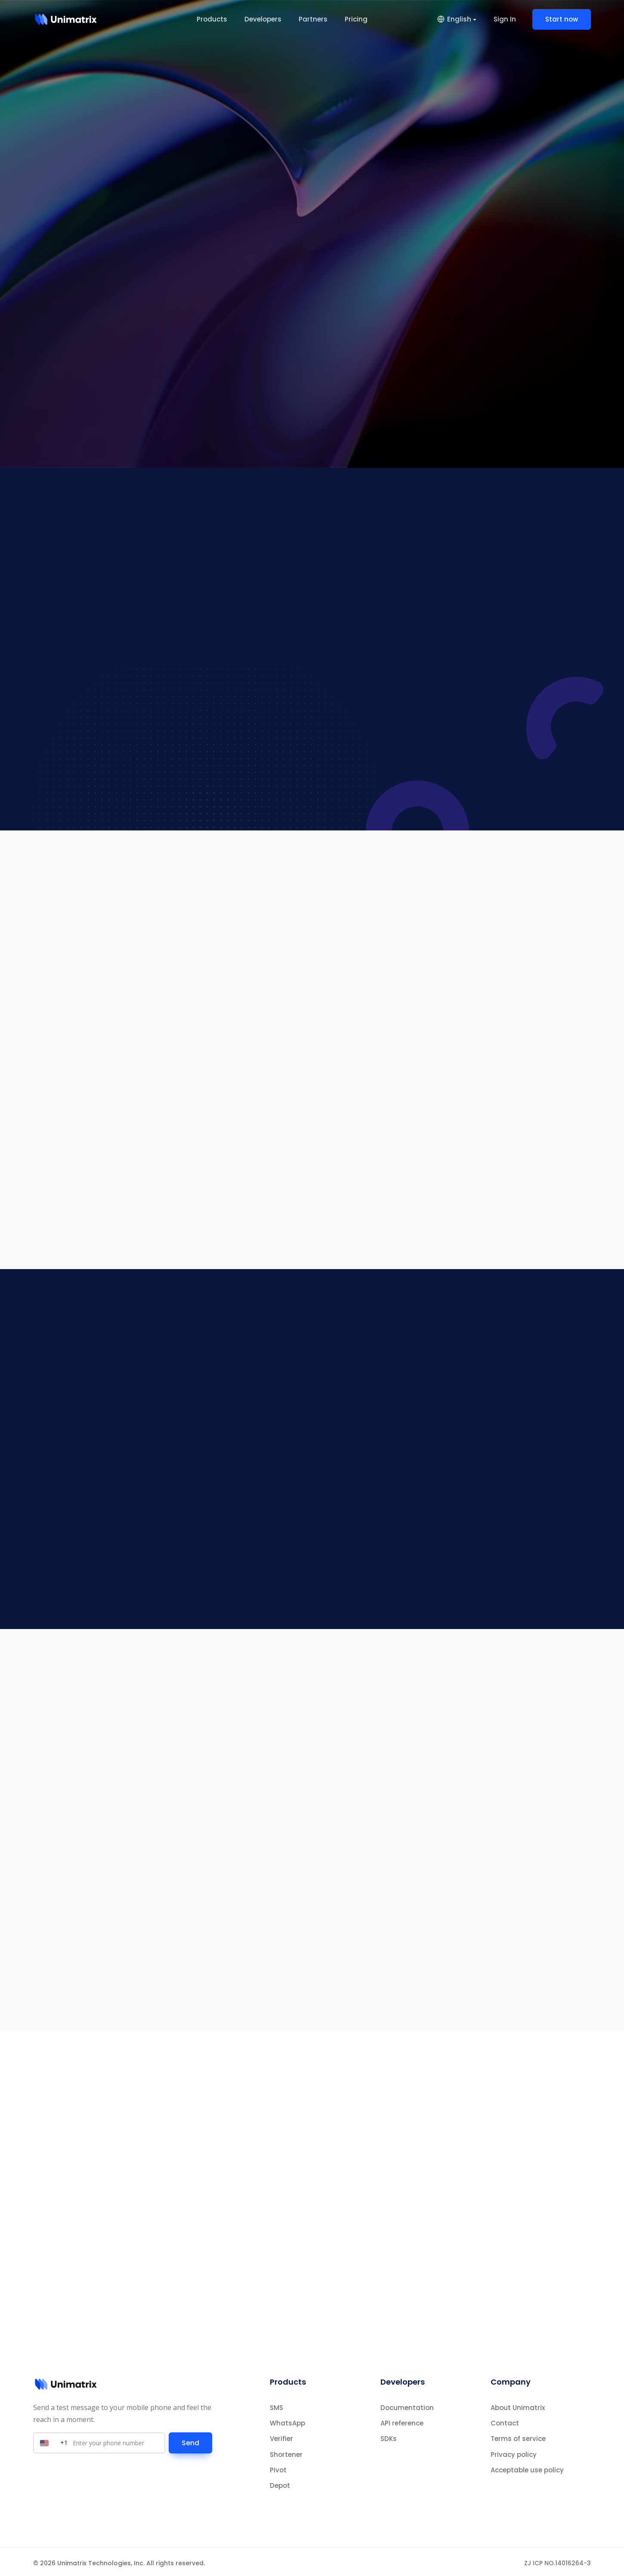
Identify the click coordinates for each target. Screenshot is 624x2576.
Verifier (281, 2436)
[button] (456, 19)
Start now (561, 19)
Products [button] (212, 19)
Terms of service (518, 2436)
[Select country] (52, 2440)
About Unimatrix (518, 2404)
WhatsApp (287, 2420)
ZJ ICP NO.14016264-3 (557, 2560)
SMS (276, 2404)
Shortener (286, 2451)
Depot (280, 2482)
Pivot (278, 2466)
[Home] (66, 19)
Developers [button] (262, 19)
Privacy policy (514, 2451)
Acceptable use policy (527, 2466)
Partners (313, 19)
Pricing (356, 19)
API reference (401, 2420)
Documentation (407, 2404)
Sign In (505, 19)
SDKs (388, 2436)
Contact (505, 2420)
